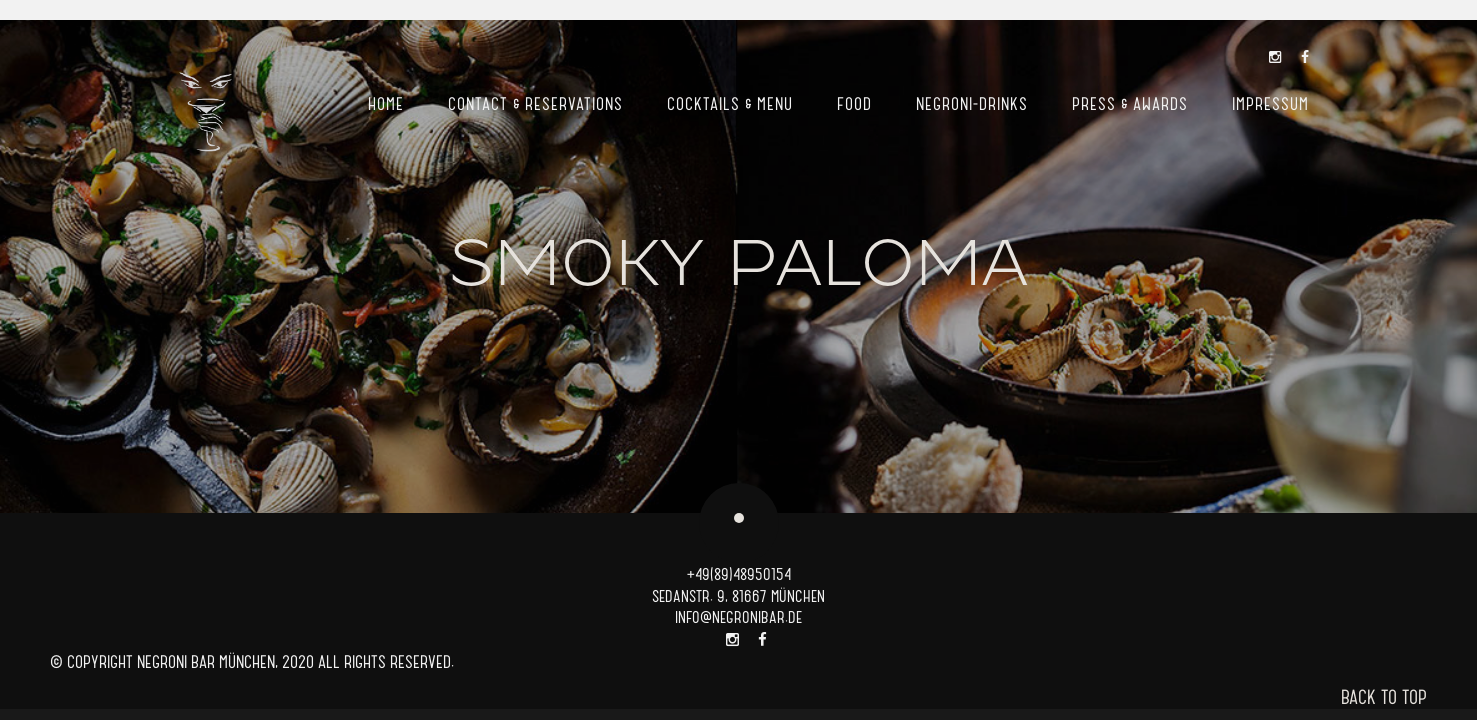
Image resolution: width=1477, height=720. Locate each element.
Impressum (1270, 103)
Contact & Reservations (535, 103)
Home (386, 103)
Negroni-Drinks (972, 103)
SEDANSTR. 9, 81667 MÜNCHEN (738, 595)
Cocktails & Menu (730, 103)
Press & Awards (1130, 103)
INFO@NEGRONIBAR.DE (738, 616)
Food (854, 103)
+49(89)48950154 (739, 573)
